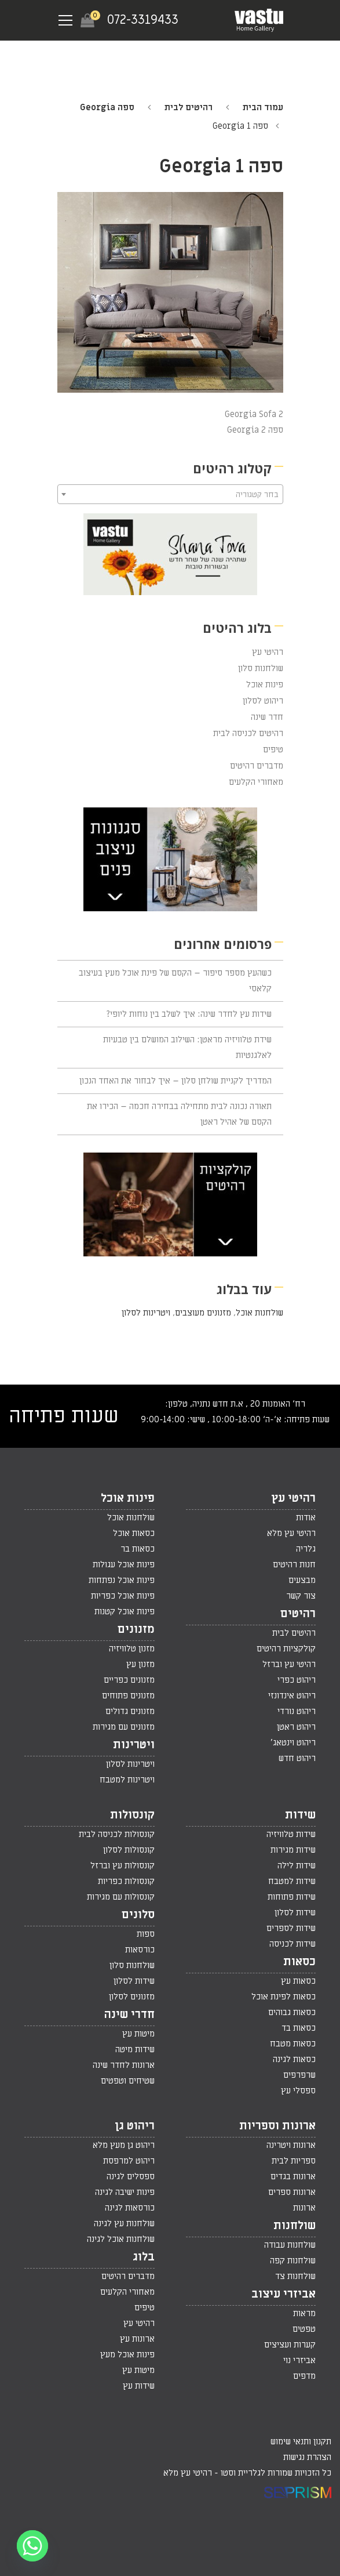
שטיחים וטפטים (128, 2080)
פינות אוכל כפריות (123, 1596)
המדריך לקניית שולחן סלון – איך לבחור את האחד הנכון (175, 1080)
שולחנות (294, 2225)
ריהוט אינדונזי (292, 1695)
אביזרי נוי (299, 2360)
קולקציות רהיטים (286, 1648)
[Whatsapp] (32, 2545)
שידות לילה (296, 1865)
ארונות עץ (137, 2339)
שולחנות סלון (260, 668)
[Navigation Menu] (65, 20)
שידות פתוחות (292, 1897)
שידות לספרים (291, 1928)
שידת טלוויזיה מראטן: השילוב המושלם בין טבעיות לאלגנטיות (187, 1047)
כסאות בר (137, 1549)
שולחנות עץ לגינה (124, 2223)
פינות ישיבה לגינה (125, 2192)
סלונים (138, 1914)
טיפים (273, 749)
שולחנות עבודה (290, 2245)
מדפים (304, 2376)
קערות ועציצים (290, 2344)
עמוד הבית (263, 107)
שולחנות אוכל (259, 1312)
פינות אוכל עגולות (124, 1564)
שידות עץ (139, 2386)
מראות (304, 2313)
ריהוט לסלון (263, 701)
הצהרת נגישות (307, 2457)
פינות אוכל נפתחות (122, 1580)
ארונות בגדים (293, 2176)
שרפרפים (299, 2075)
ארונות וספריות (277, 2125)
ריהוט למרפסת (129, 2160)
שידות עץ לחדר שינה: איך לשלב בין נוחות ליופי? (189, 1014)
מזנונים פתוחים (128, 1695)
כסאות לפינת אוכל (283, 1996)
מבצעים (302, 1580)
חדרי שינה (129, 2014)
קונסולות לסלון (129, 1850)
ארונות (304, 2207)
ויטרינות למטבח (127, 1779)
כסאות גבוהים (292, 2012)
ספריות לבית (294, 2160)
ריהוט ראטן (296, 1727)
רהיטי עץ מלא (291, 1533)
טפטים (304, 2329)
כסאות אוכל (134, 1533)
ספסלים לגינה (131, 2176)
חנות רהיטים (294, 1564)
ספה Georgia (107, 107)
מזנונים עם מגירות (124, 1727)
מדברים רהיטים (256, 765)
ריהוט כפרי (296, 1680)
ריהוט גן (135, 2125)
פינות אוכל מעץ (127, 2354)
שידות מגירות (293, 1850)
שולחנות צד (295, 2276)
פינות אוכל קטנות (124, 1611)
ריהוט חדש (297, 1758)
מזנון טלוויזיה (132, 1648)
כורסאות (140, 1949)
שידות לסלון (295, 1912)
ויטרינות (134, 1744)
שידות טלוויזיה (291, 1834)
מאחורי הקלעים (256, 782)
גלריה (306, 1549)
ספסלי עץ (298, 2090)
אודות (306, 1517)
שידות (300, 1815)
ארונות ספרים (292, 2192)
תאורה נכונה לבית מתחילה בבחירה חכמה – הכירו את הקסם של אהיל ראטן (179, 1114)
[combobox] (170, 494)
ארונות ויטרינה (291, 2145)
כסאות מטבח (293, 2043)
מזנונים (136, 1629)
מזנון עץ (140, 1664)
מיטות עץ (138, 2033)
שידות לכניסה (292, 1944)
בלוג (144, 2257)
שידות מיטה (135, 2049)
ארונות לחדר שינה (124, 2065)
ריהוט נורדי (296, 1711)
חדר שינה (267, 717)
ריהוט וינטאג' (293, 1742)
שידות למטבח (292, 1881)
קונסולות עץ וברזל (122, 1865)
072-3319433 (142, 20)
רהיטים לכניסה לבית (248, 733)
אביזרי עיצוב (283, 2294)
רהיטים (298, 1613)
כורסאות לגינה (130, 2207)
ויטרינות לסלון (146, 1312)
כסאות (299, 1961)
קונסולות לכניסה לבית (117, 1834)
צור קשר (301, 1596)
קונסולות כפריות (126, 1881)
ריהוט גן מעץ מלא (124, 2145)
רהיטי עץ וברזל (289, 1664)
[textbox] (170, 495)
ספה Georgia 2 (255, 430)
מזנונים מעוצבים (203, 1312)
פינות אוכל (264, 684)
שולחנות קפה (293, 2260)
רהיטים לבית (188, 107)
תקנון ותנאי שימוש (300, 2441)
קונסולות (132, 1815)
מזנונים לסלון (132, 1996)
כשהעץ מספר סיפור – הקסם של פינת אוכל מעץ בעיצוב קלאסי (175, 980)
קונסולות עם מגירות (121, 1897)
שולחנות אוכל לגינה (121, 2239)
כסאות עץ (298, 1981)
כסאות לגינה (294, 2059)
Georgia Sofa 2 (254, 414)
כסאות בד (298, 2028)
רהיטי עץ (267, 652)
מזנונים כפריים (129, 1680)
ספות (146, 1934)
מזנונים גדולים (130, 1711)
